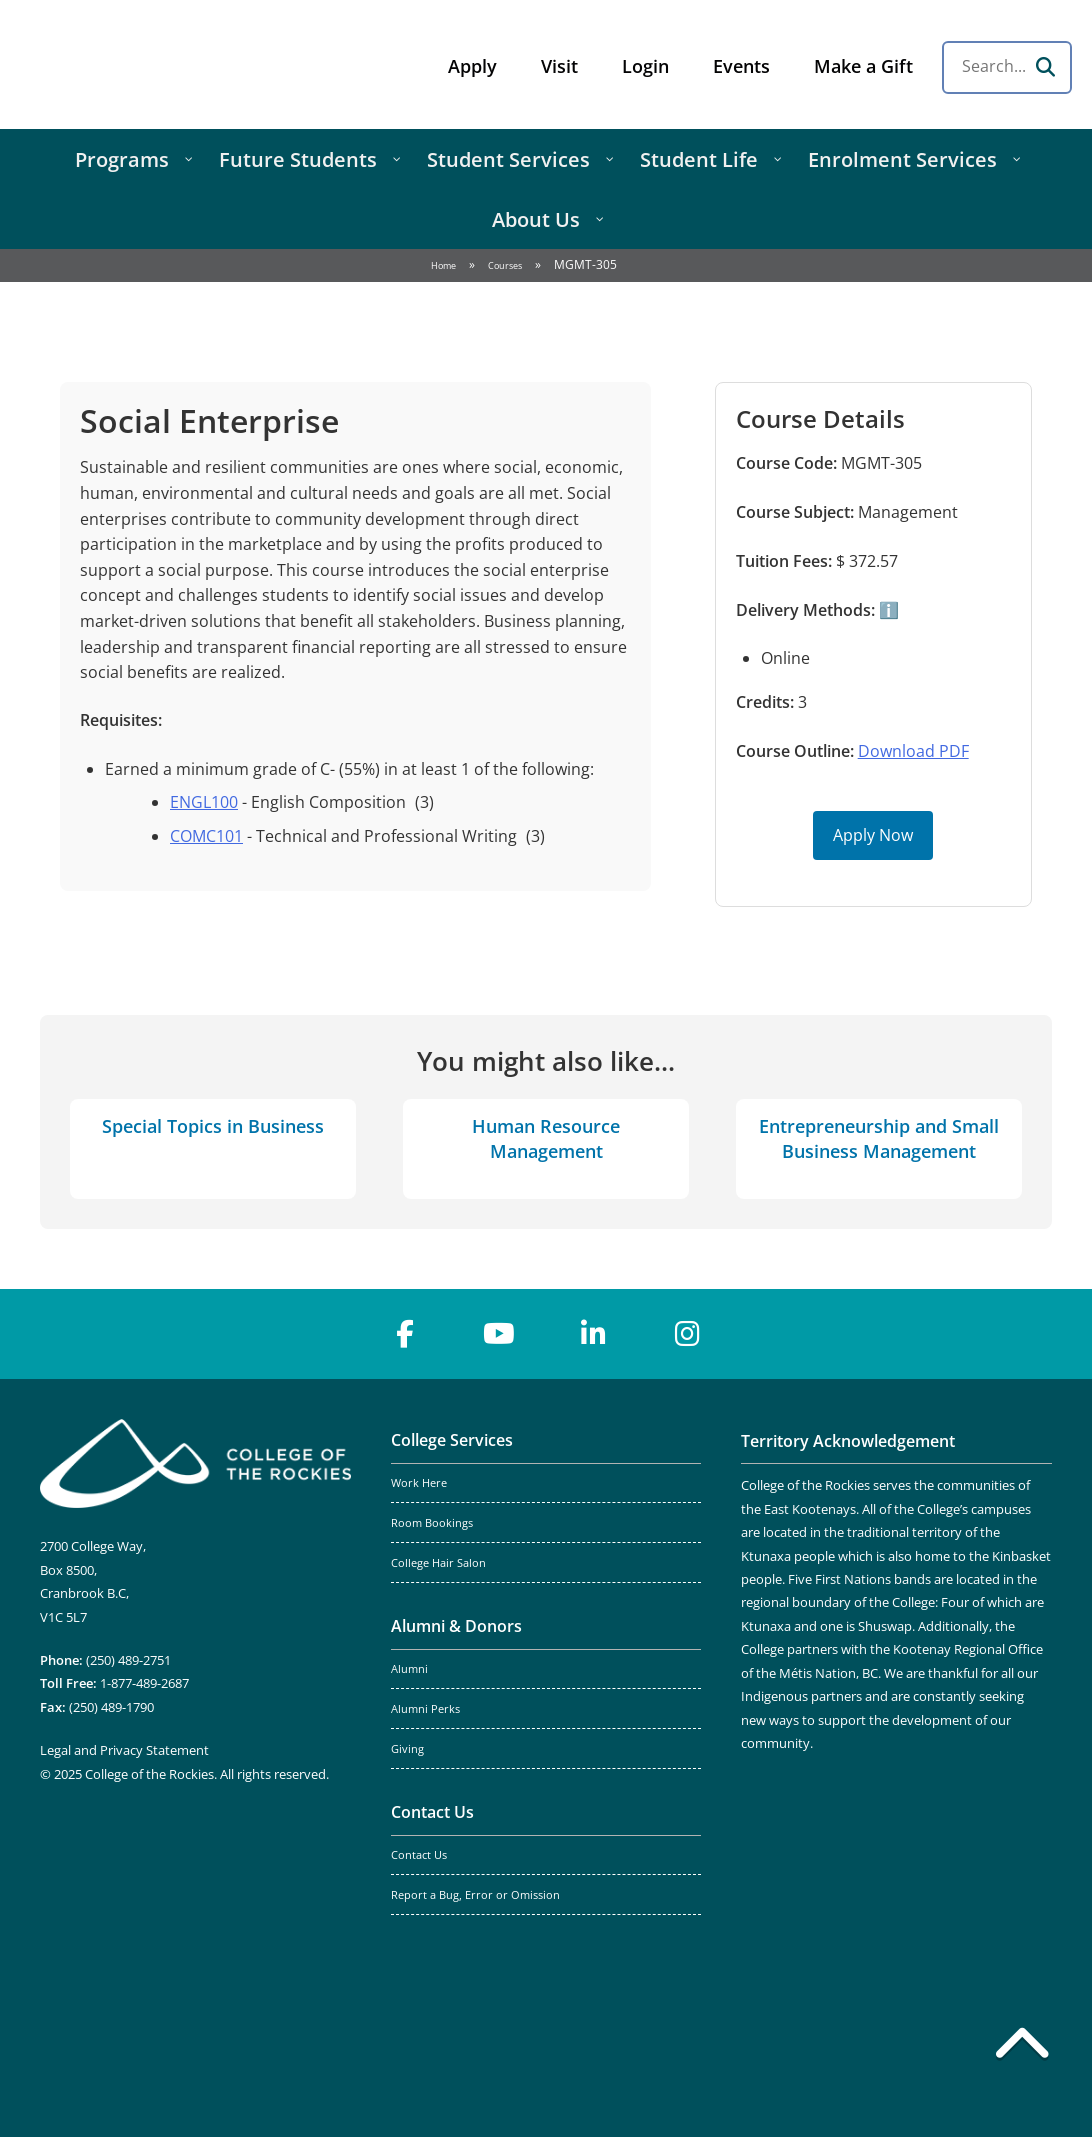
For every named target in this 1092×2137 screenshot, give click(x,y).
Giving (407, 1749)
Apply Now (873, 835)
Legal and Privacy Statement (124, 1750)
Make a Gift (863, 66)
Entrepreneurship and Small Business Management (879, 1138)
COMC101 (206, 836)
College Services (452, 1440)
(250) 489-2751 (128, 1660)
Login (645, 66)
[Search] (1045, 67)
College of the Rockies (176, 64)
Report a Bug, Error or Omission (475, 1895)
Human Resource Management (546, 1138)
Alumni (409, 1669)
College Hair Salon (438, 1563)
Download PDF (913, 751)
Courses (505, 265)
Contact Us (432, 1812)
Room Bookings (432, 1523)
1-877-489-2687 (144, 1683)
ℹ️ (887, 610)
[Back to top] (1022, 2047)
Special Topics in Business (213, 1126)
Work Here (419, 1483)
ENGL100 (204, 802)
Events (741, 66)
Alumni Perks (425, 1709)
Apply (472, 66)
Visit (559, 66)
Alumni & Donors (456, 1626)
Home (443, 265)
